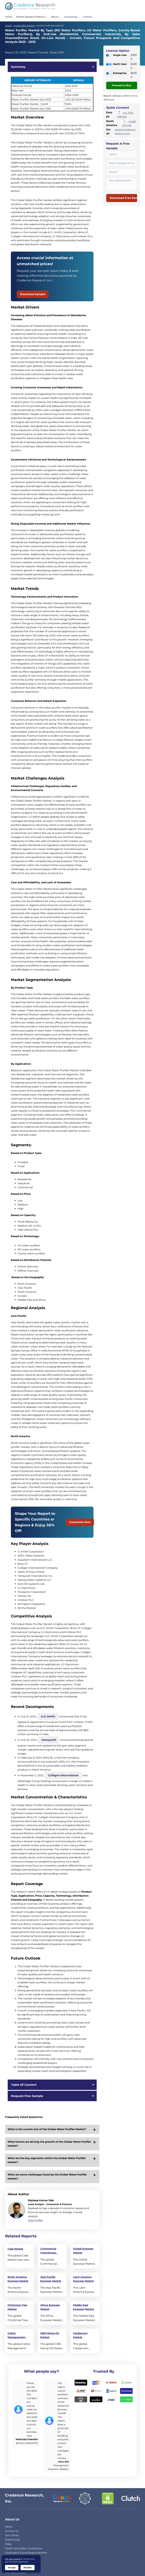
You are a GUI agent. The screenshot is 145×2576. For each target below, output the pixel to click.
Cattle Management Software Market (18, 2337)
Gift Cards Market (15, 2572)
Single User (120, 55)
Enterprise (119, 73)
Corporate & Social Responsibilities (26, 2552)
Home (8, 25)
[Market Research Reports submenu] (46, 17)
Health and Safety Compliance (23, 2548)
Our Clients (12, 2535)
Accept (11, 2567)
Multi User (120, 64)
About (9, 2526)
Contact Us (11, 2530)
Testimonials (12, 2539)
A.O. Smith (48, 1716)
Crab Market (15, 2248)
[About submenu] (59, 17)
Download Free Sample (123, 198)
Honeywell (48, 1739)
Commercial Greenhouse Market (48, 2252)
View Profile (35, 2220)
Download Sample (32, 294)
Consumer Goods (24, 25)
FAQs (8, 2544)
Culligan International (63, 1775)
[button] (52, 67)
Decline (27, 2567)
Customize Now (80, 1522)
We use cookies (12, 2559)
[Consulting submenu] (78, 17)
